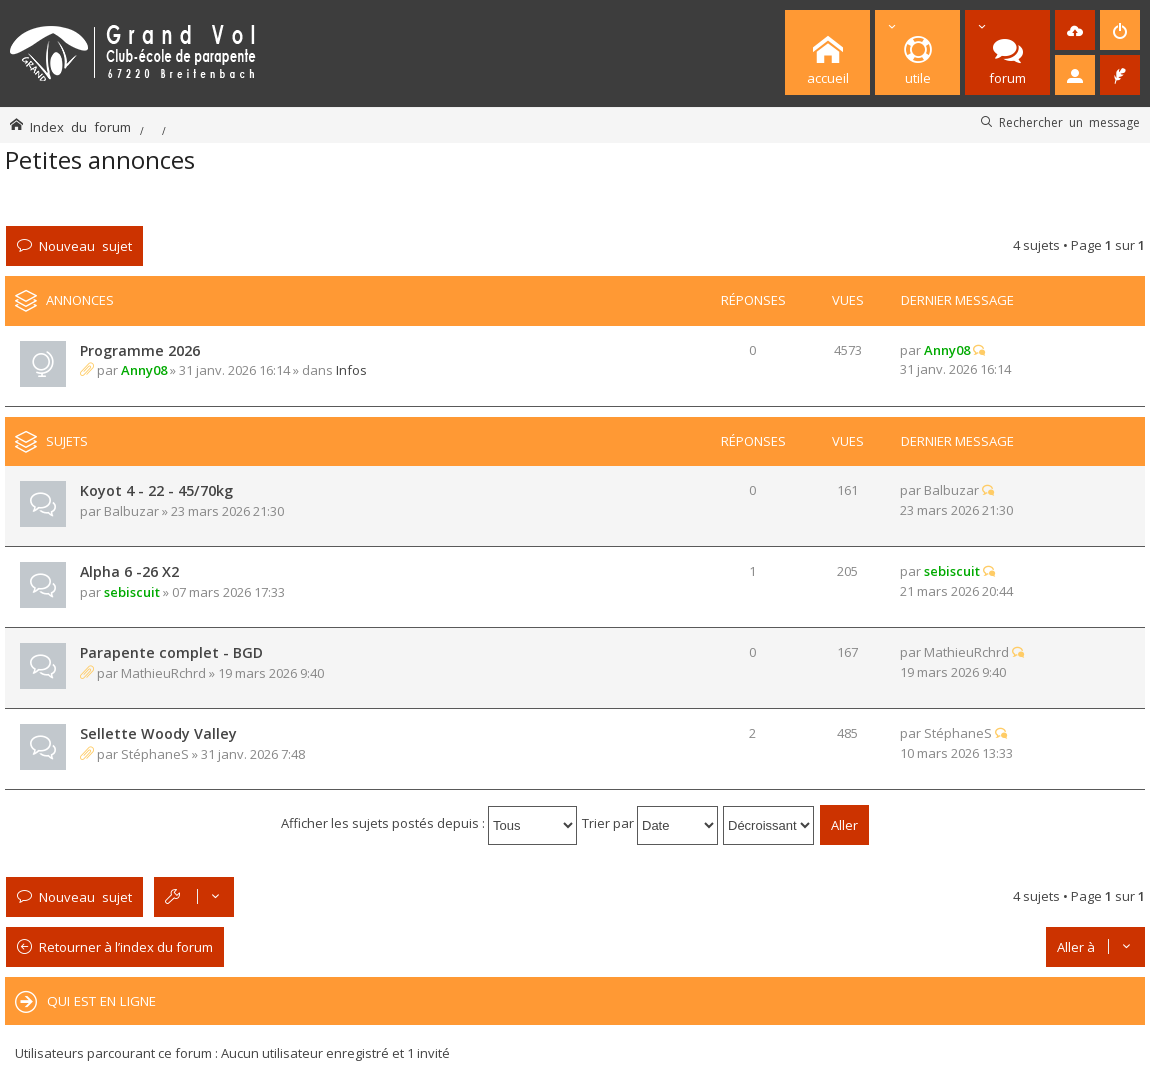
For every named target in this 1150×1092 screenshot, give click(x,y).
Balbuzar (131, 511)
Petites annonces (100, 159)
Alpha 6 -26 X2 (129, 571)
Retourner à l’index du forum (126, 947)
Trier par (650, 823)
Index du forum (80, 126)
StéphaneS (155, 754)
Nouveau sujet (85, 245)
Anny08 (144, 370)
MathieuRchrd (163, 673)
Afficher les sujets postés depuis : (429, 823)
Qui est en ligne (101, 1001)
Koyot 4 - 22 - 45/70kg (156, 490)
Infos (351, 370)
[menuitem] (1075, 30)
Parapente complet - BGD (171, 652)
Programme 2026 (140, 350)
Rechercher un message (1069, 122)
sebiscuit (132, 592)
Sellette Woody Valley (158, 733)
